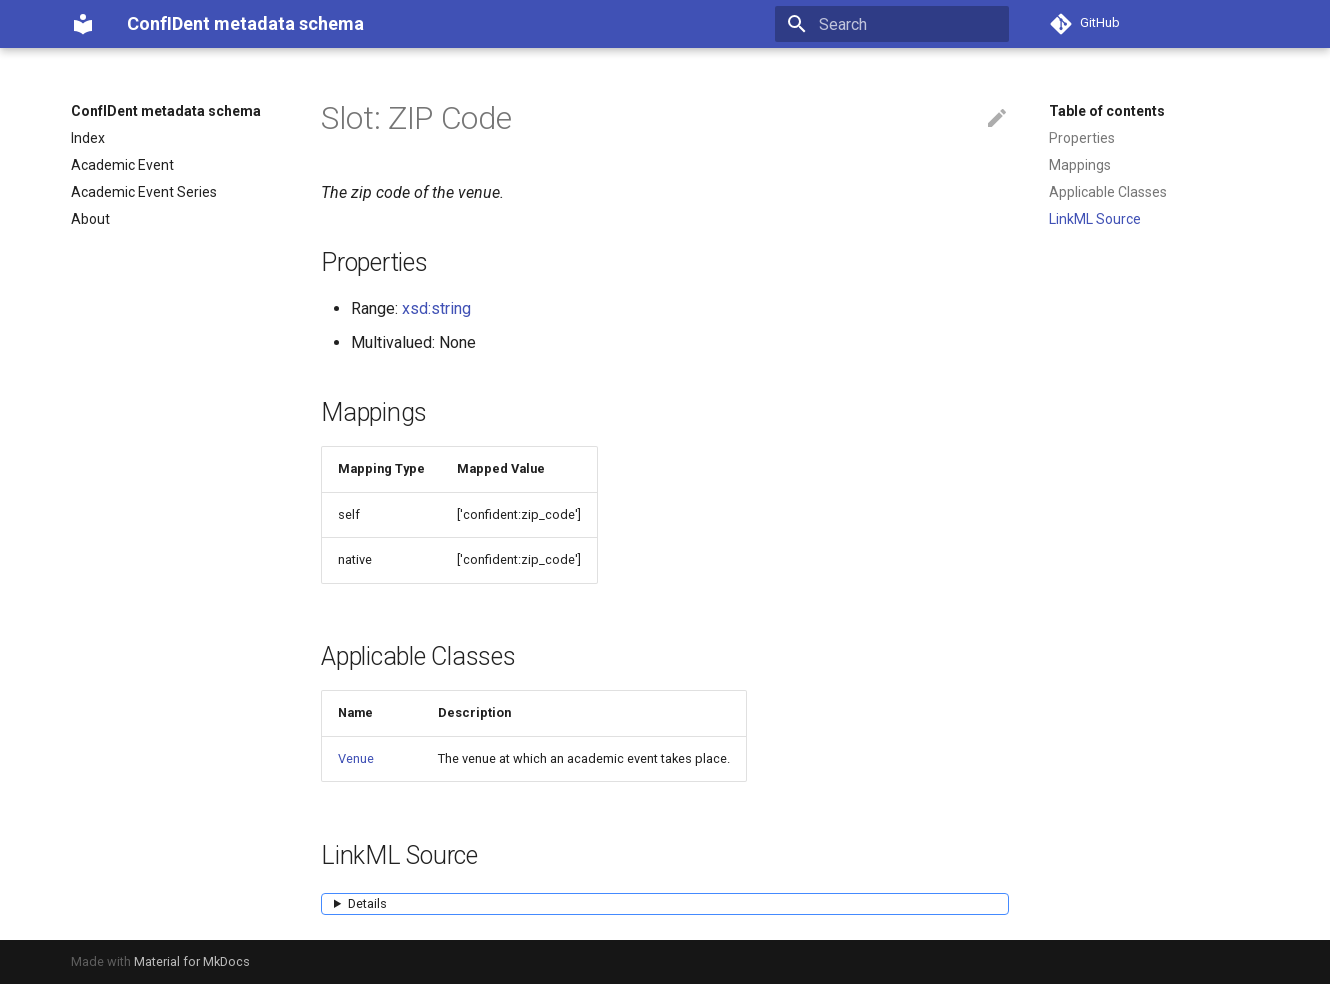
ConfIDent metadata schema (166, 111)
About (90, 219)
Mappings (1080, 165)
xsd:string (436, 308)
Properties (1082, 138)
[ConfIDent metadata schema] (83, 24)
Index (88, 138)
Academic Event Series (144, 192)
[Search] (892, 24)
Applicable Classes (1108, 192)
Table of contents (1107, 111)
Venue (356, 758)
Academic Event (122, 165)
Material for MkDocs (192, 961)
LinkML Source (1095, 219)
